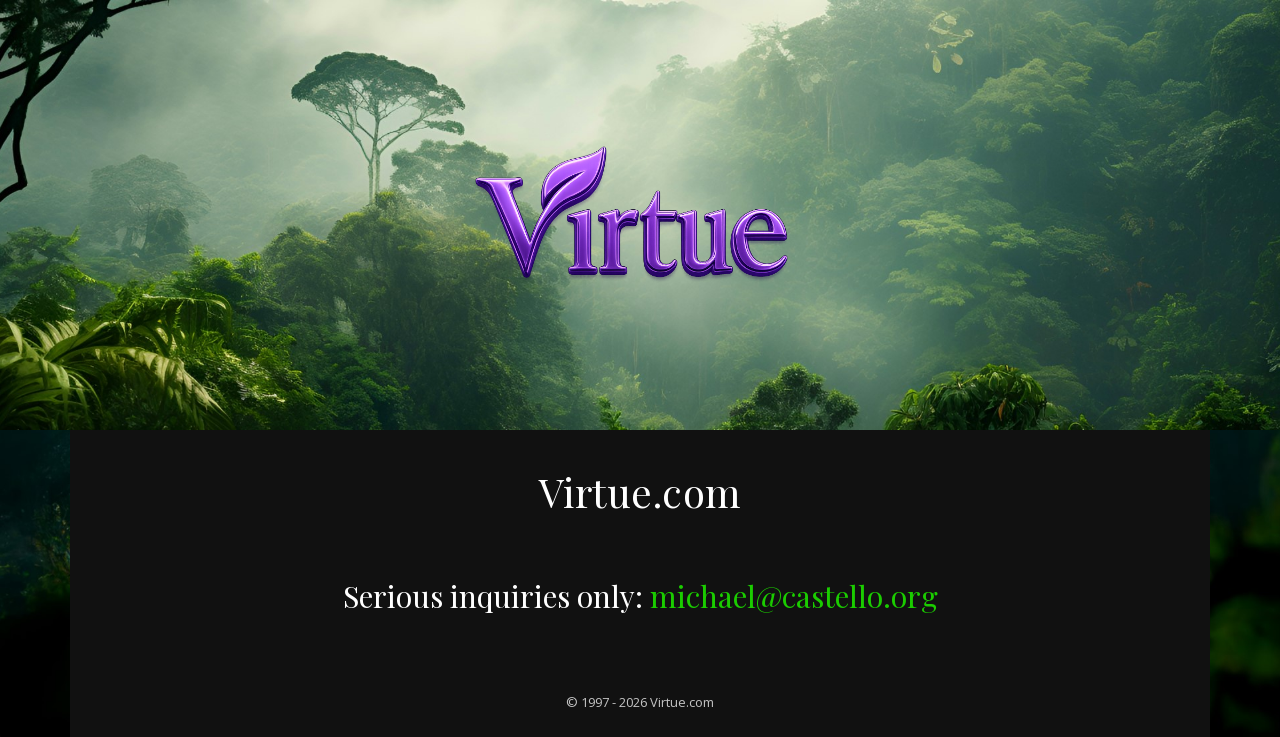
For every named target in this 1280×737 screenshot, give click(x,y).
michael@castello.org (794, 596)
